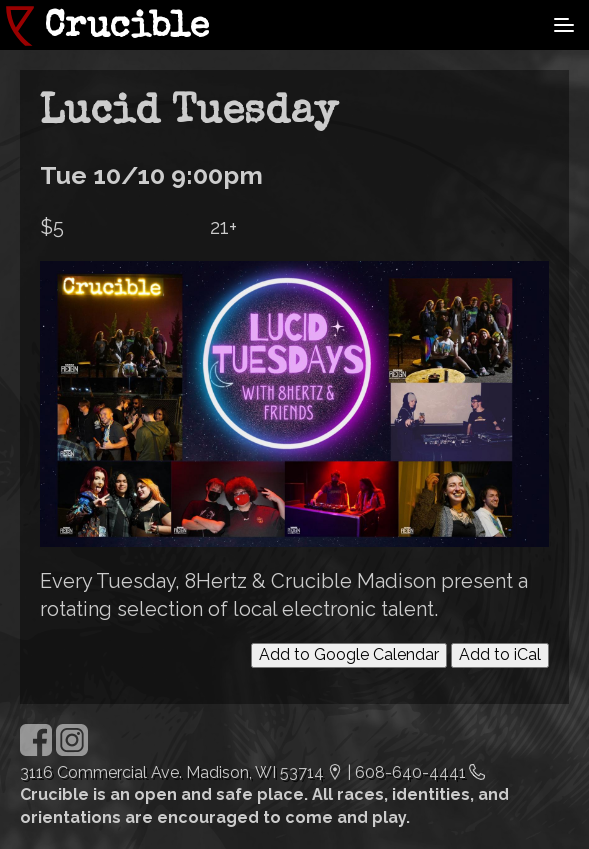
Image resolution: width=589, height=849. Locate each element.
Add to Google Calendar (349, 654)
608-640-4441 (410, 772)
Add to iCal (500, 654)
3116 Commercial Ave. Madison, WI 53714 (172, 772)
